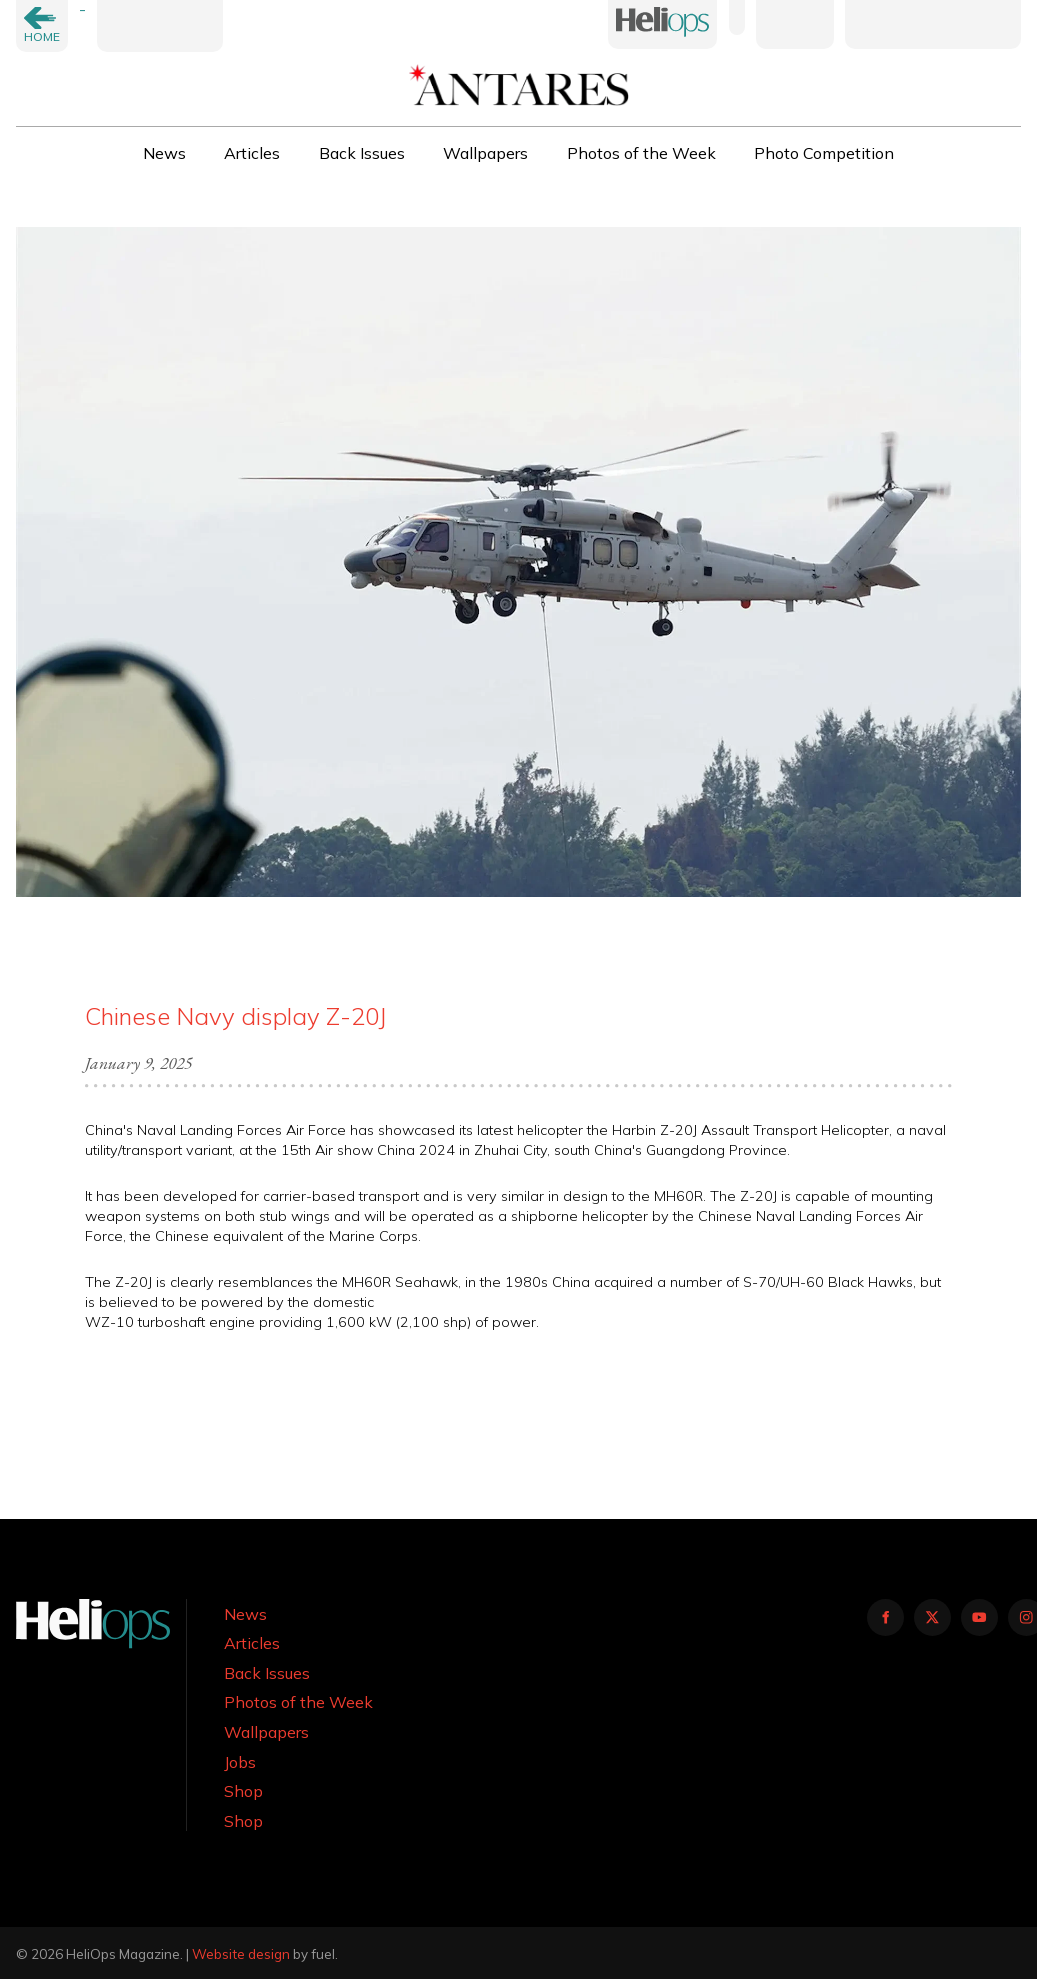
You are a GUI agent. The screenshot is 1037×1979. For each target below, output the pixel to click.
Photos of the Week (641, 153)
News (164, 153)
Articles (252, 153)
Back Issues (362, 153)
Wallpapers (485, 153)
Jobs (240, 1762)
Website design (241, 1954)
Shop (243, 1791)
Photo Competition (824, 153)
